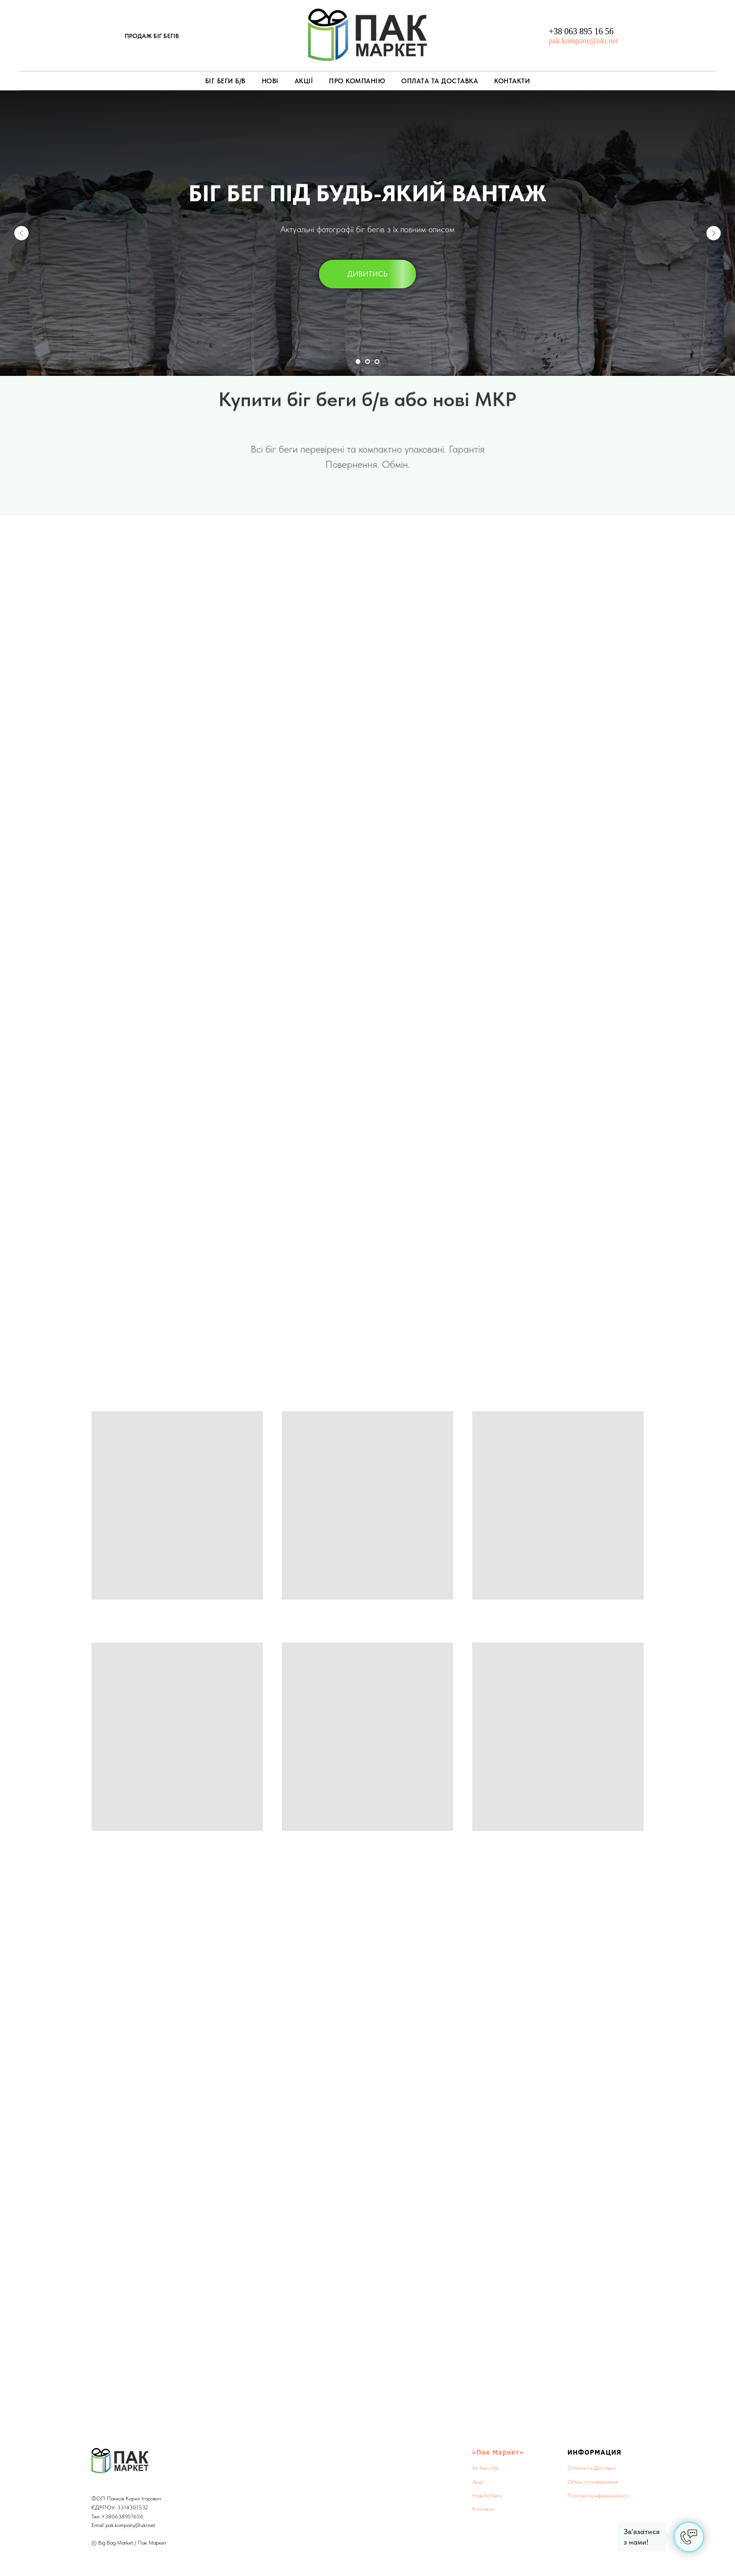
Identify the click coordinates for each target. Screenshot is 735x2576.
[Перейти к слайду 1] (358, 361)
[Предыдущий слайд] (21, 233)
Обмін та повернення (592, 2481)
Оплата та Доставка (439, 81)
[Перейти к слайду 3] (377, 361)
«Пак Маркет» (498, 2452)
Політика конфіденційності (598, 2495)
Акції (304, 81)
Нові (270, 81)
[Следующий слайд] (713, 233)
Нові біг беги (487, 2495)
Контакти (512, 81)
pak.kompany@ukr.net (583, 41)
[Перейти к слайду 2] (367, 361)
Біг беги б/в (225, 81)
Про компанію (357, 81)
